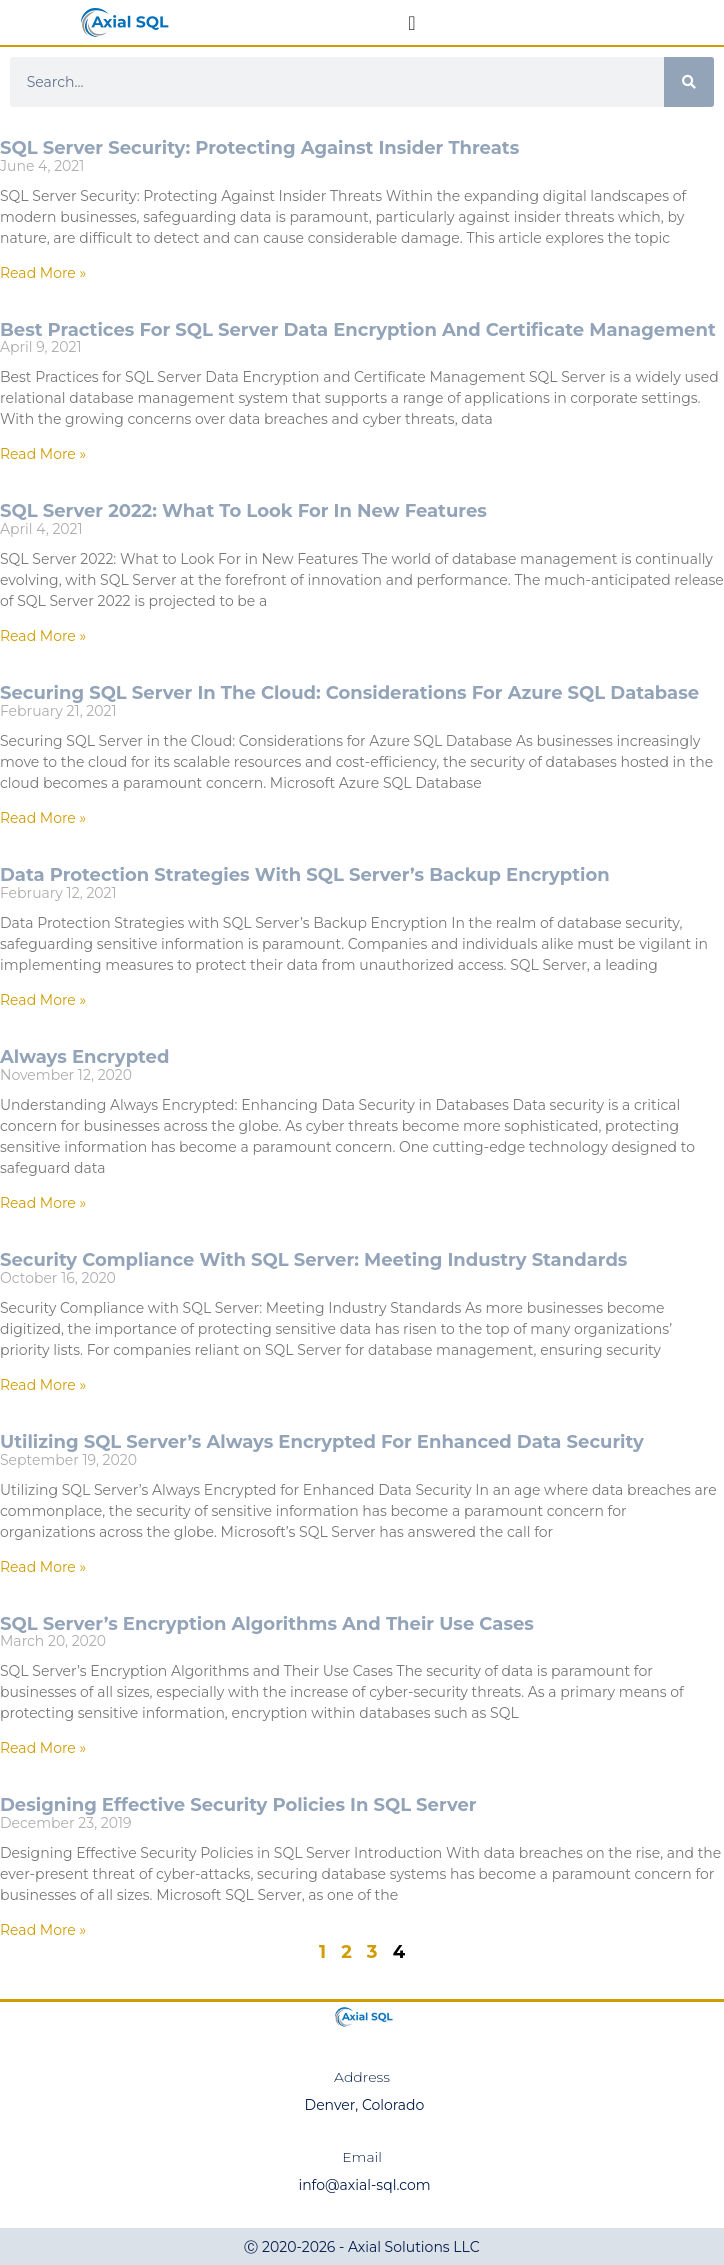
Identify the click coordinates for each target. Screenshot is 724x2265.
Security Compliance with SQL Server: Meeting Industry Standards (313, 1260)
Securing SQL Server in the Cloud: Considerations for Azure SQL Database (349, 693)
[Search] (689, 82)
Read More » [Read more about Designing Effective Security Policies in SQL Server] (43, 1930)
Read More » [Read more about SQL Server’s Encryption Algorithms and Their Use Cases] (43, 1748)
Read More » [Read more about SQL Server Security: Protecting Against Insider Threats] (43, 273)
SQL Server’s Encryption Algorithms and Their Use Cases (267, 1624)
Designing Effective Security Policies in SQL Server (238, 1805)
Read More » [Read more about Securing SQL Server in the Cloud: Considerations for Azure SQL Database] (43, 818)
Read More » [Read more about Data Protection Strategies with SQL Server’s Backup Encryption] (43, 1000)
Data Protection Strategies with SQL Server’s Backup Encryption (305, 875)
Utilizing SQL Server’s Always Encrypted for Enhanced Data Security (322, 1442)
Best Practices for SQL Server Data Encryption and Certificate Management (358, 330)
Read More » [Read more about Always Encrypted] (43, 1203)
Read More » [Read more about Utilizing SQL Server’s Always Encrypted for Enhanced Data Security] (43, 1567)
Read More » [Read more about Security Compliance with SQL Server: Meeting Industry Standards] (43, 1385)
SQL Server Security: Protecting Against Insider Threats (259, 148)
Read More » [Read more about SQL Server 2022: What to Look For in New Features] (43, 636)
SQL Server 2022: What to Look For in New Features (243, 511)
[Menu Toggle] (411, 23)
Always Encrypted (84, 1057)
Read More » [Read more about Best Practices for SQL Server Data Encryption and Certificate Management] (43, 454)
